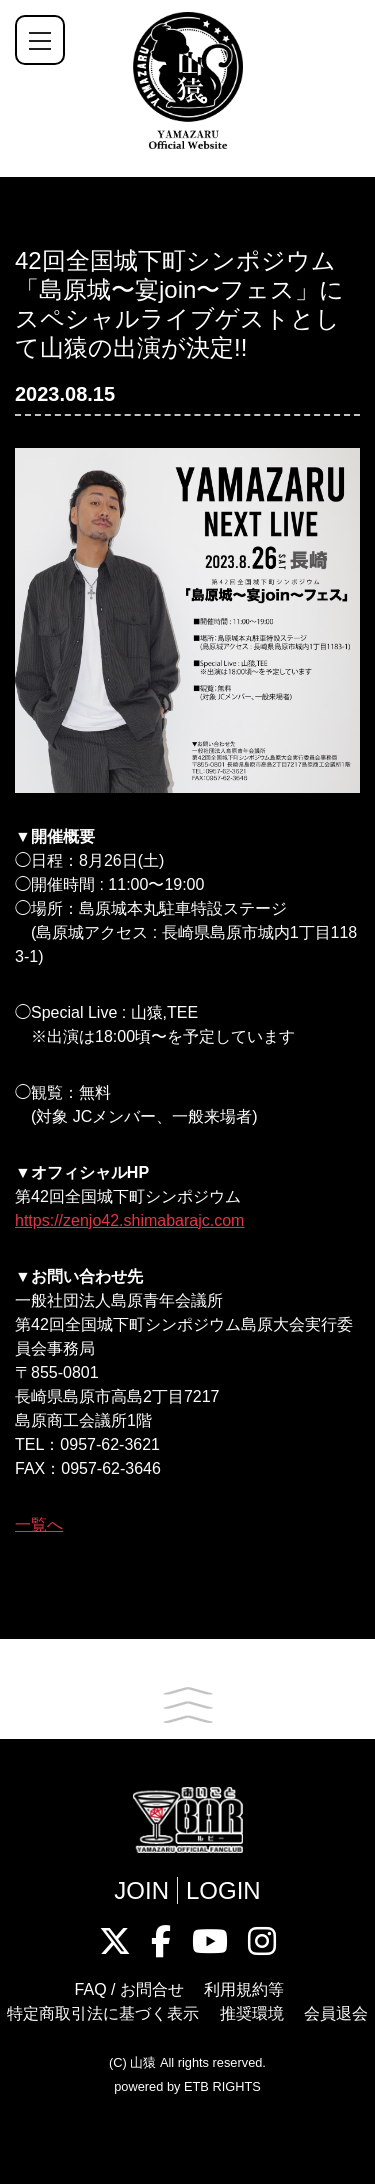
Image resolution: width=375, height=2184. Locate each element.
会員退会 (336, 2013)
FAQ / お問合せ (129, 1989)
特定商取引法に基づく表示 (103, 2013)
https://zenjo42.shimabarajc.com (129, 1220)
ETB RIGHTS (222, 2086)
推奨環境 (252, 2013)
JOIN (141, 1890)
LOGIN (223, 1890)
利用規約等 (244, 1989)
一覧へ (39, 1524)
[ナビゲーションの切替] (40, 40)
